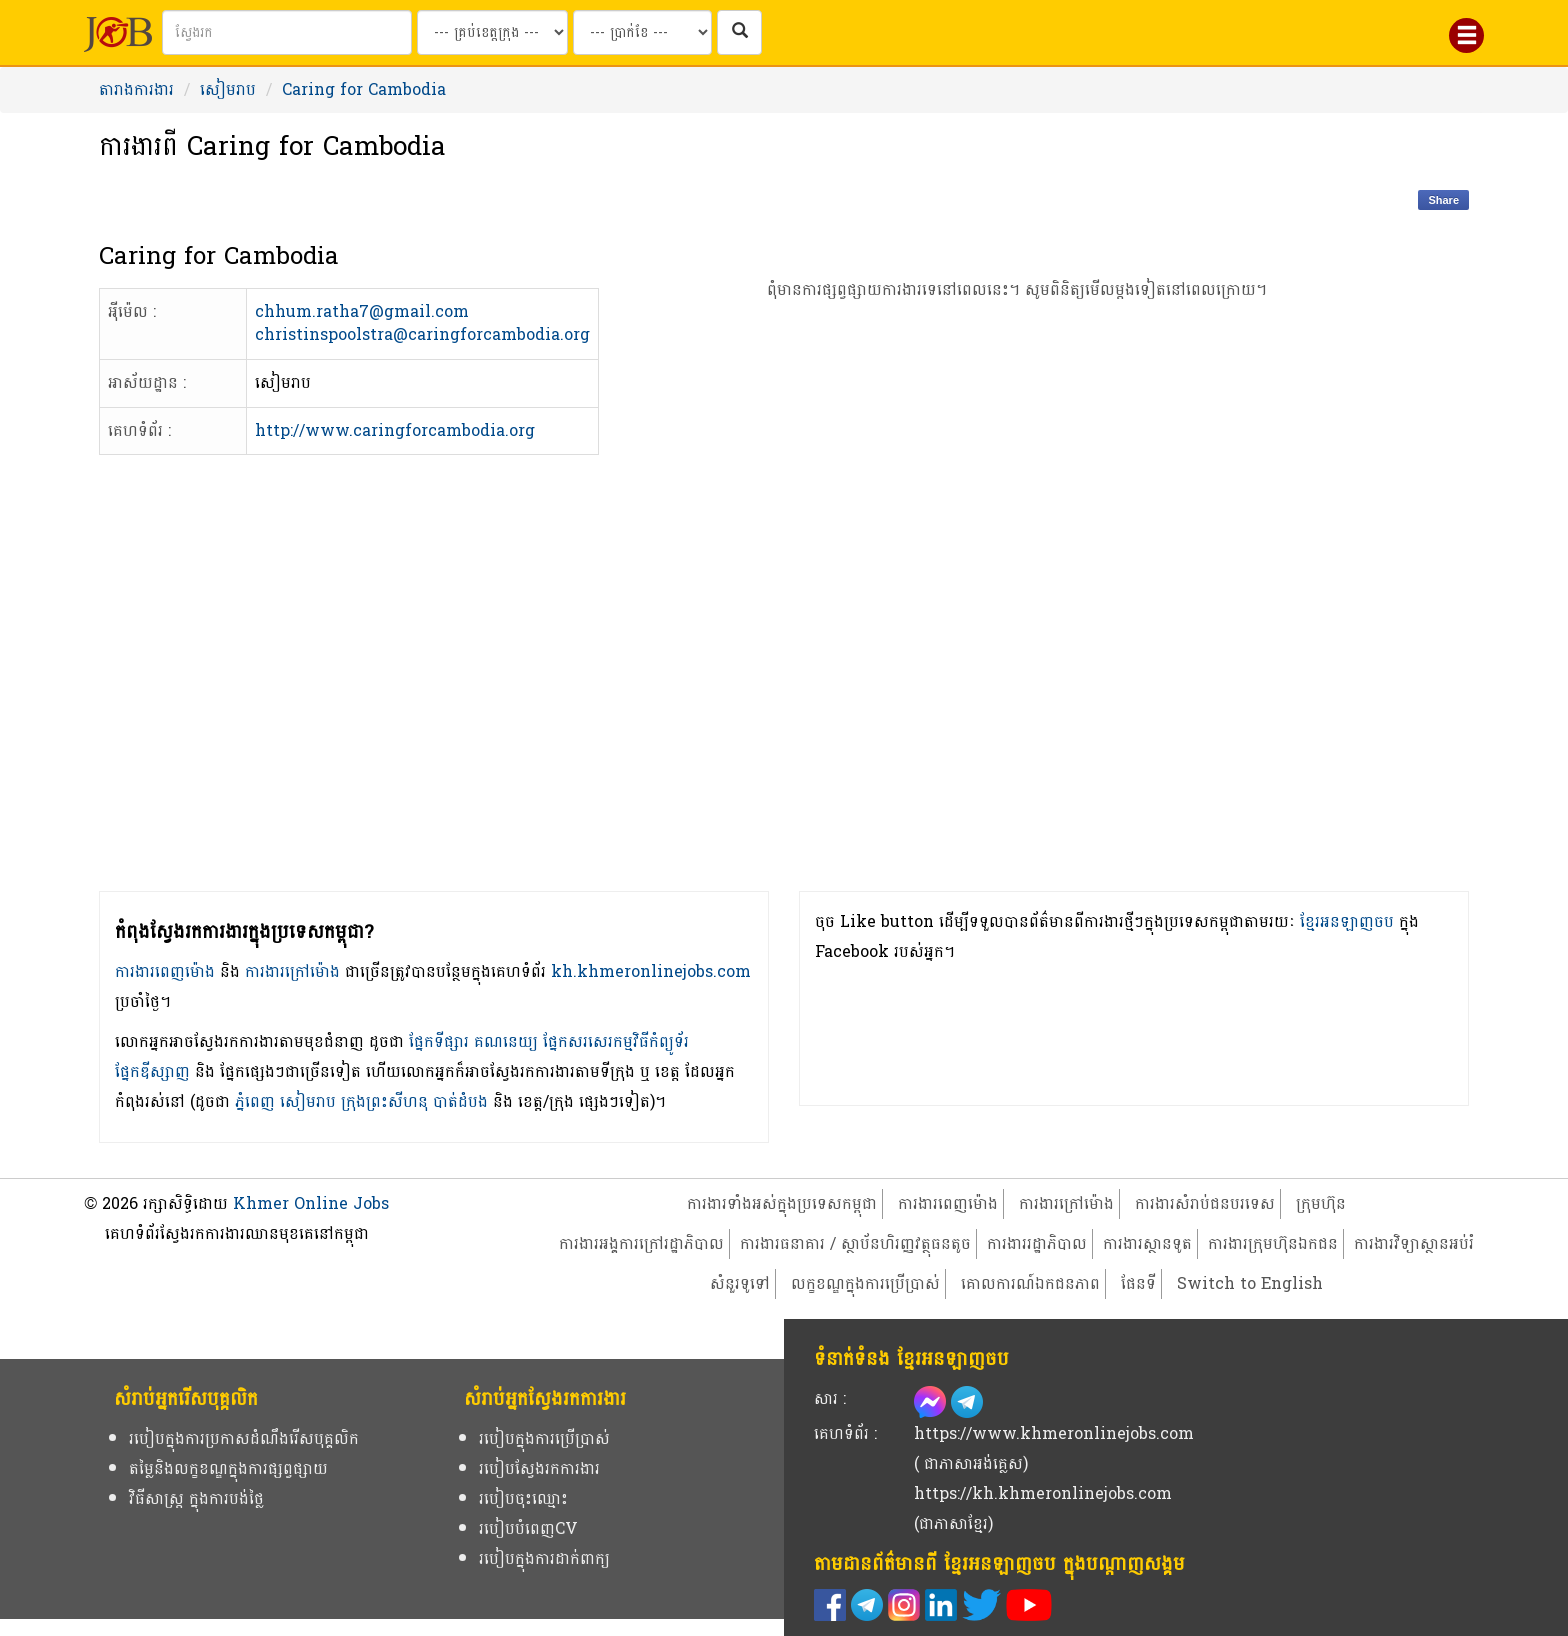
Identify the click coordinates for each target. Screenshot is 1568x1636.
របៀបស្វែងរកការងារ (539, 1468)
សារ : (830, 1398)
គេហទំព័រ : (845, 1433)
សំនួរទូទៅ (740, 1283)
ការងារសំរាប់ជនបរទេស (1205, 1203)
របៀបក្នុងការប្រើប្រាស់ (544, 1438)
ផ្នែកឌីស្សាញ (152, 1071)
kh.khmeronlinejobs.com (651, 971)
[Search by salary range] (642, 32)
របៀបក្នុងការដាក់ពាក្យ (544, 1558)
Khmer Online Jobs (311, 1203)
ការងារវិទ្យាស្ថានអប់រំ (1414, 1243)
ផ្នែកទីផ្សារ (439, 1041)
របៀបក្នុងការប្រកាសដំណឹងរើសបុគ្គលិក (244, 1438)
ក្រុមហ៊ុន (1321, 1203)
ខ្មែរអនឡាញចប (1347, 921)
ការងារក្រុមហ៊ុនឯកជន (1273, 1243)
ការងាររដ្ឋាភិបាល (1037, 1243)
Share (1443, 200)
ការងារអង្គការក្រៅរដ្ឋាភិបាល (641, 1243)
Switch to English (1250, 1283)
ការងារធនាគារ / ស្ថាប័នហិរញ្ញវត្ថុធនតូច (855, 1243)
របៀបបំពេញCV (528, 1528)
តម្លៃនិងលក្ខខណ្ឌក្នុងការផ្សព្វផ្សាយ (228, 1468)
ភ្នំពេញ (255, 1101)
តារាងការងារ (136, 89)
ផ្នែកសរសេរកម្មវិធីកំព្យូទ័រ (616, 1041)
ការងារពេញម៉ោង (165, 971)
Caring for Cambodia (364, 89)
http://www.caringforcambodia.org (395, 430)
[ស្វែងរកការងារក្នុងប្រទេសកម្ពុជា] (739, 32)
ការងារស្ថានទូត (1147, 1243)
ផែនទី (1138, 1283)
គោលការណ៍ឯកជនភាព (1030, 1283)
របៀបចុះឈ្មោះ (523, 1498)
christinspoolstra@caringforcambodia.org (422, 334)
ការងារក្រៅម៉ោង (292, 971)
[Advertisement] (1017, 630)
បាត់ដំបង (460, 1101)
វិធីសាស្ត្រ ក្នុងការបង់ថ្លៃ (196, 1498)
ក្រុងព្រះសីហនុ (384, 1101)
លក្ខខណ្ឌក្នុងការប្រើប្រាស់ (865, 1283)
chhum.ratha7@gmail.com (362, 311)
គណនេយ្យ (506, 1041)
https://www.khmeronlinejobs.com (1054, 1433)
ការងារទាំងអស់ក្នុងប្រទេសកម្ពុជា (782, 1203)
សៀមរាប (228, 89)
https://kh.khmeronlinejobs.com (1043, 1493)
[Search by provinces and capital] (492, 32)
